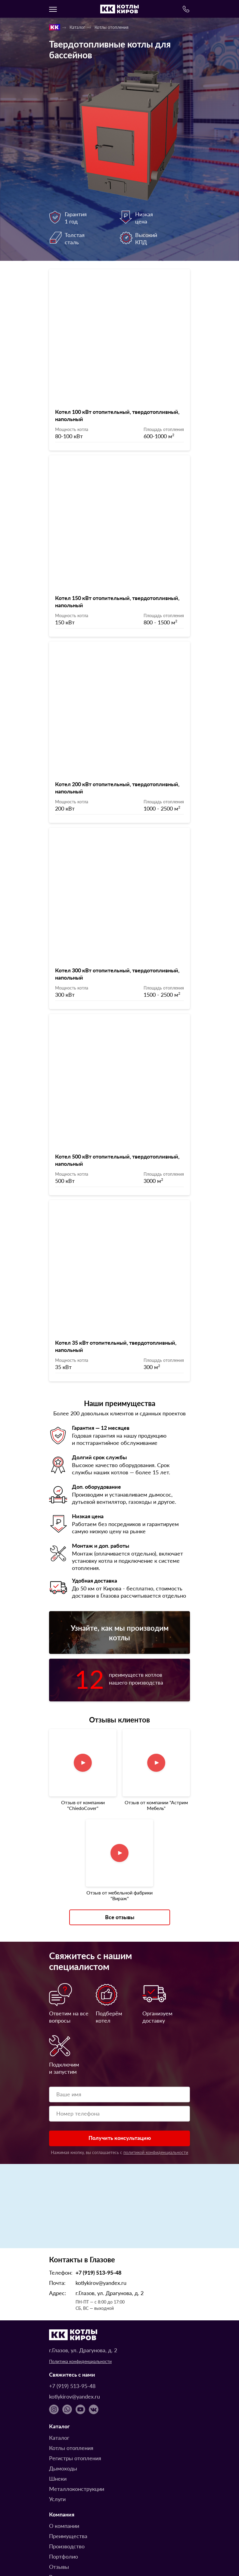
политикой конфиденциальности (155, 2093)
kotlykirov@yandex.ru (101, 2223)
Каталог (77, 27)
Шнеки (58, 2419)
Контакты (61, 2548)
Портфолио (63, 2497)
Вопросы (60, 2518)
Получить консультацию (119, 2078)
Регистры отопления (75, 2399)
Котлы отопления (112, 27)
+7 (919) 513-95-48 (98, 2213)
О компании (64, 2466)
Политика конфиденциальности (80, 2302)
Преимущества (68, 2477)
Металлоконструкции (76, 2429)
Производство (67, 2487)
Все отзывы (119, 1858)
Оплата (58, 2538)
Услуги (57, 2440)
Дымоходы (63, 2409)
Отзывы (59, 2507)
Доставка (60, 2528)
